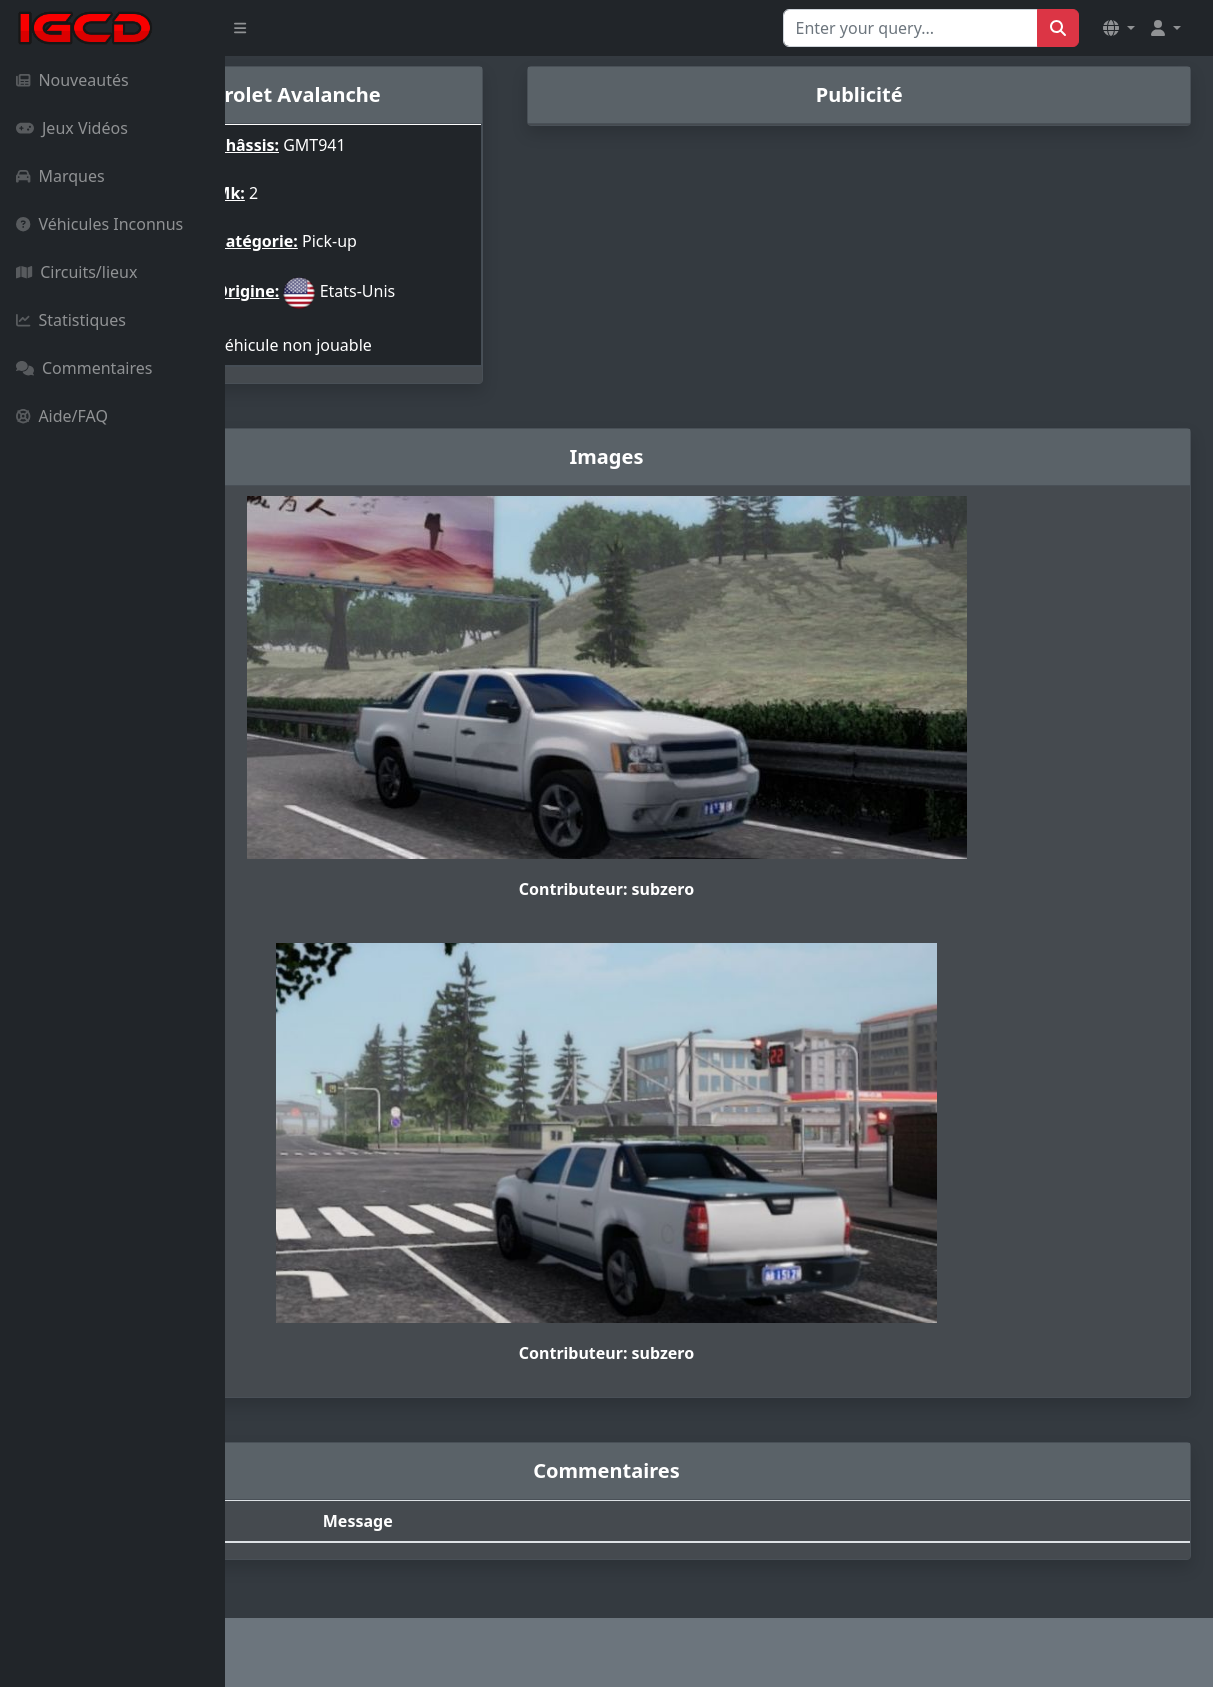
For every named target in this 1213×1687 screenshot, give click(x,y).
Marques (60, 176)
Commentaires (84, 368)
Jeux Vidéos (72, 128)
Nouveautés (72, 80)
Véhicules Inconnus (99, 224)
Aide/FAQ (62, 416)
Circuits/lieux (76, 272)
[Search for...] (910, 28)
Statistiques (71, 320)
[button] (1119, 28)
